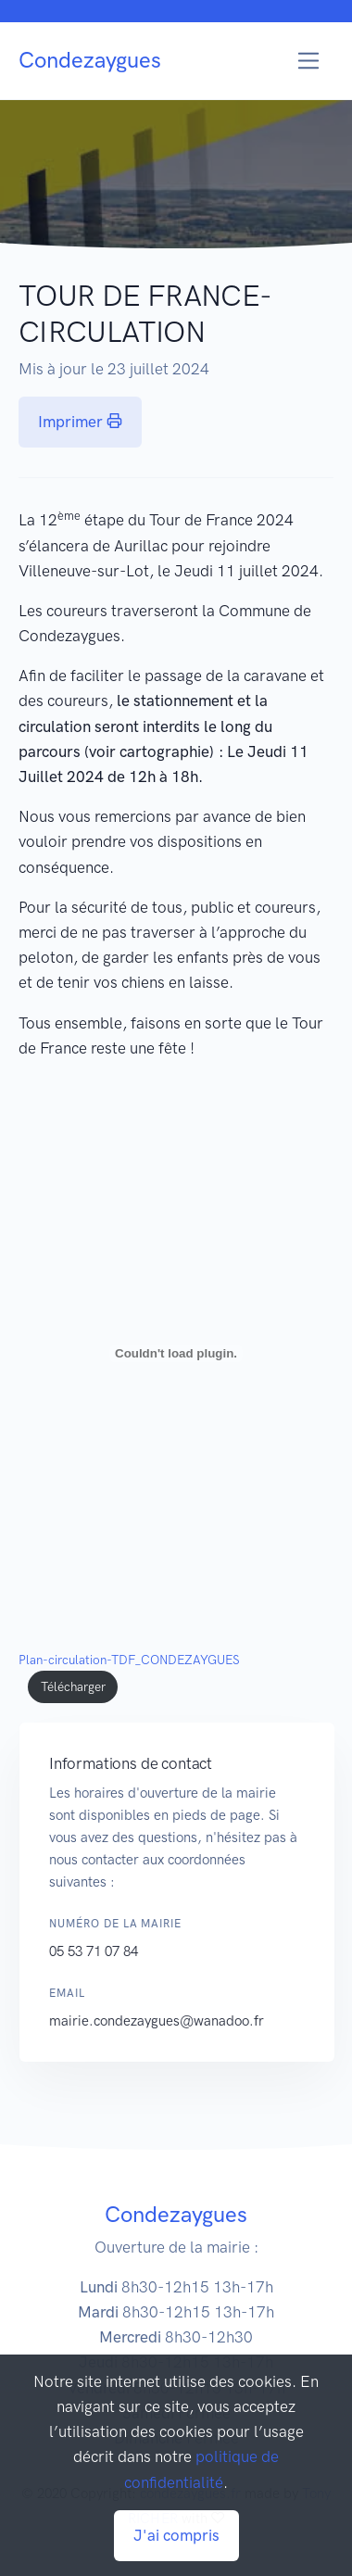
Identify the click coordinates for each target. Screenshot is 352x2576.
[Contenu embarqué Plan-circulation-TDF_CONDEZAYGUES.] (176, 1354)
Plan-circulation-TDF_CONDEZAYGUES (129, 1659)
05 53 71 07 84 (101, 1951)
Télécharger (73, 1686)
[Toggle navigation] (308, 61)
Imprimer (80, 421)
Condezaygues (90, 59)
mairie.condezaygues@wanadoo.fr (164, 2021)
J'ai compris (176, 2535)
